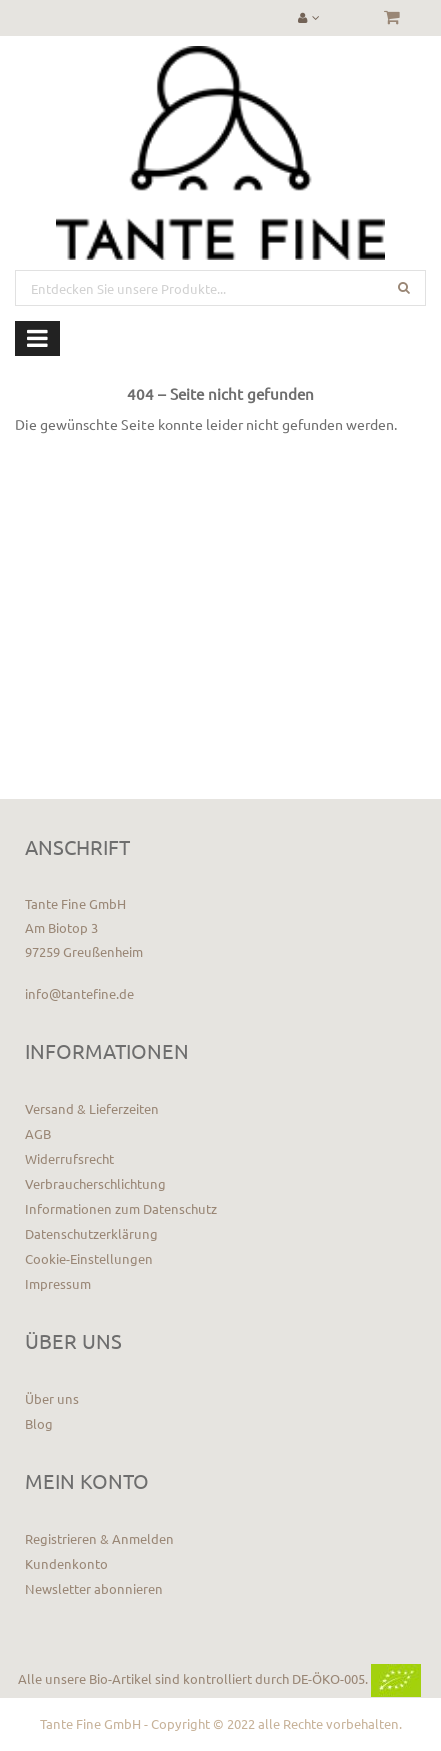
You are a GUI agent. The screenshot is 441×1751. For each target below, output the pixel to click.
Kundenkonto (66, 1563)
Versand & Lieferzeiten (92, 1108)
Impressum (58, 1283)
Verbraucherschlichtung (95, 1183)
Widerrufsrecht (69, 1158)
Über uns (52, 1398)
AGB (38, 1133)
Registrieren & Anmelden (99, 1538)
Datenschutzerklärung (91, 1233)
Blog (39, 1423)
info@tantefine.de (79, 993)
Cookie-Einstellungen (89, 1258)
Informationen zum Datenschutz (121, 1208)
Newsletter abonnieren (94, 1588)
